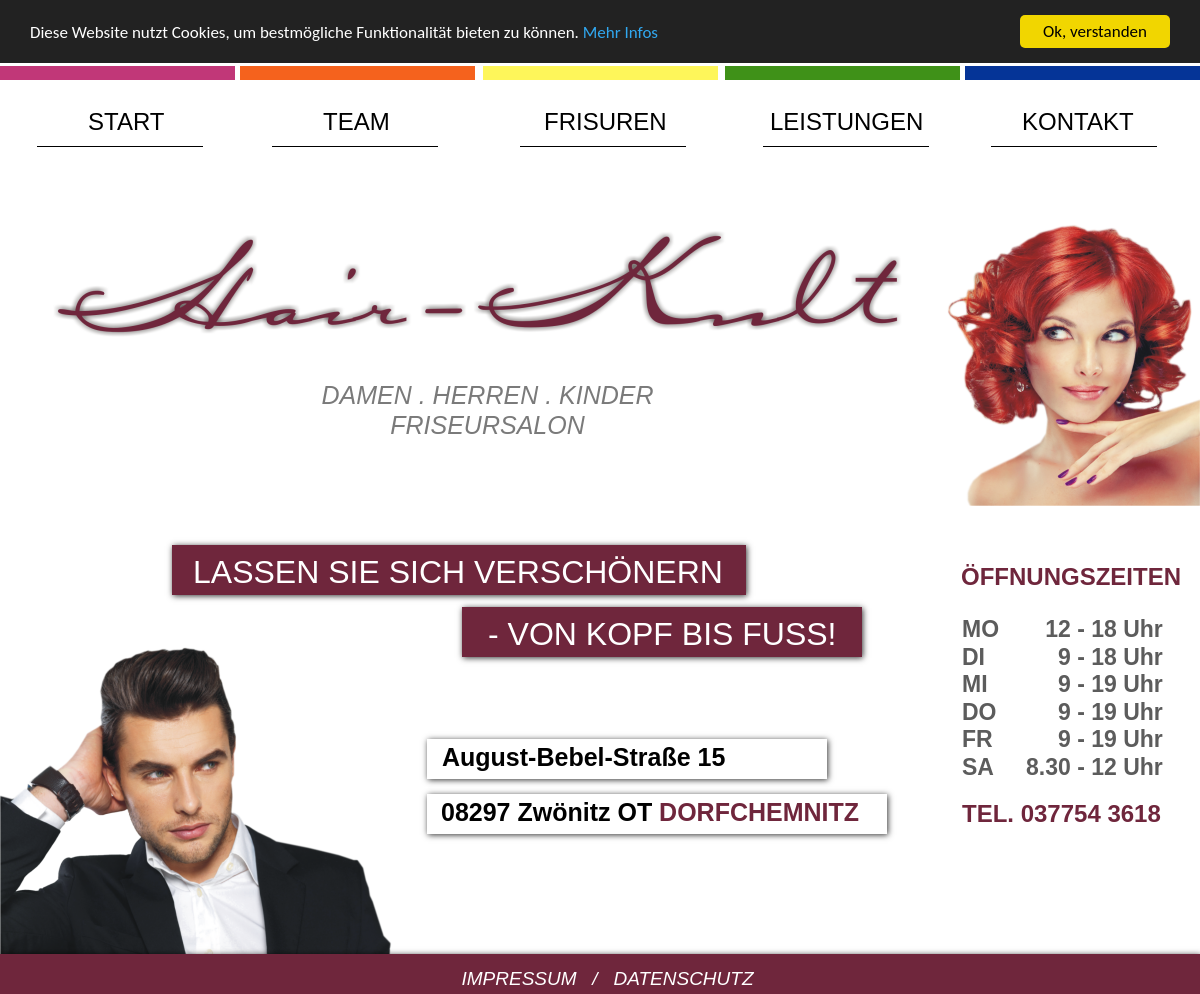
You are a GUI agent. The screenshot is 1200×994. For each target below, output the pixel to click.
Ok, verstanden (1095, 31)
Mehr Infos (620, 31)
